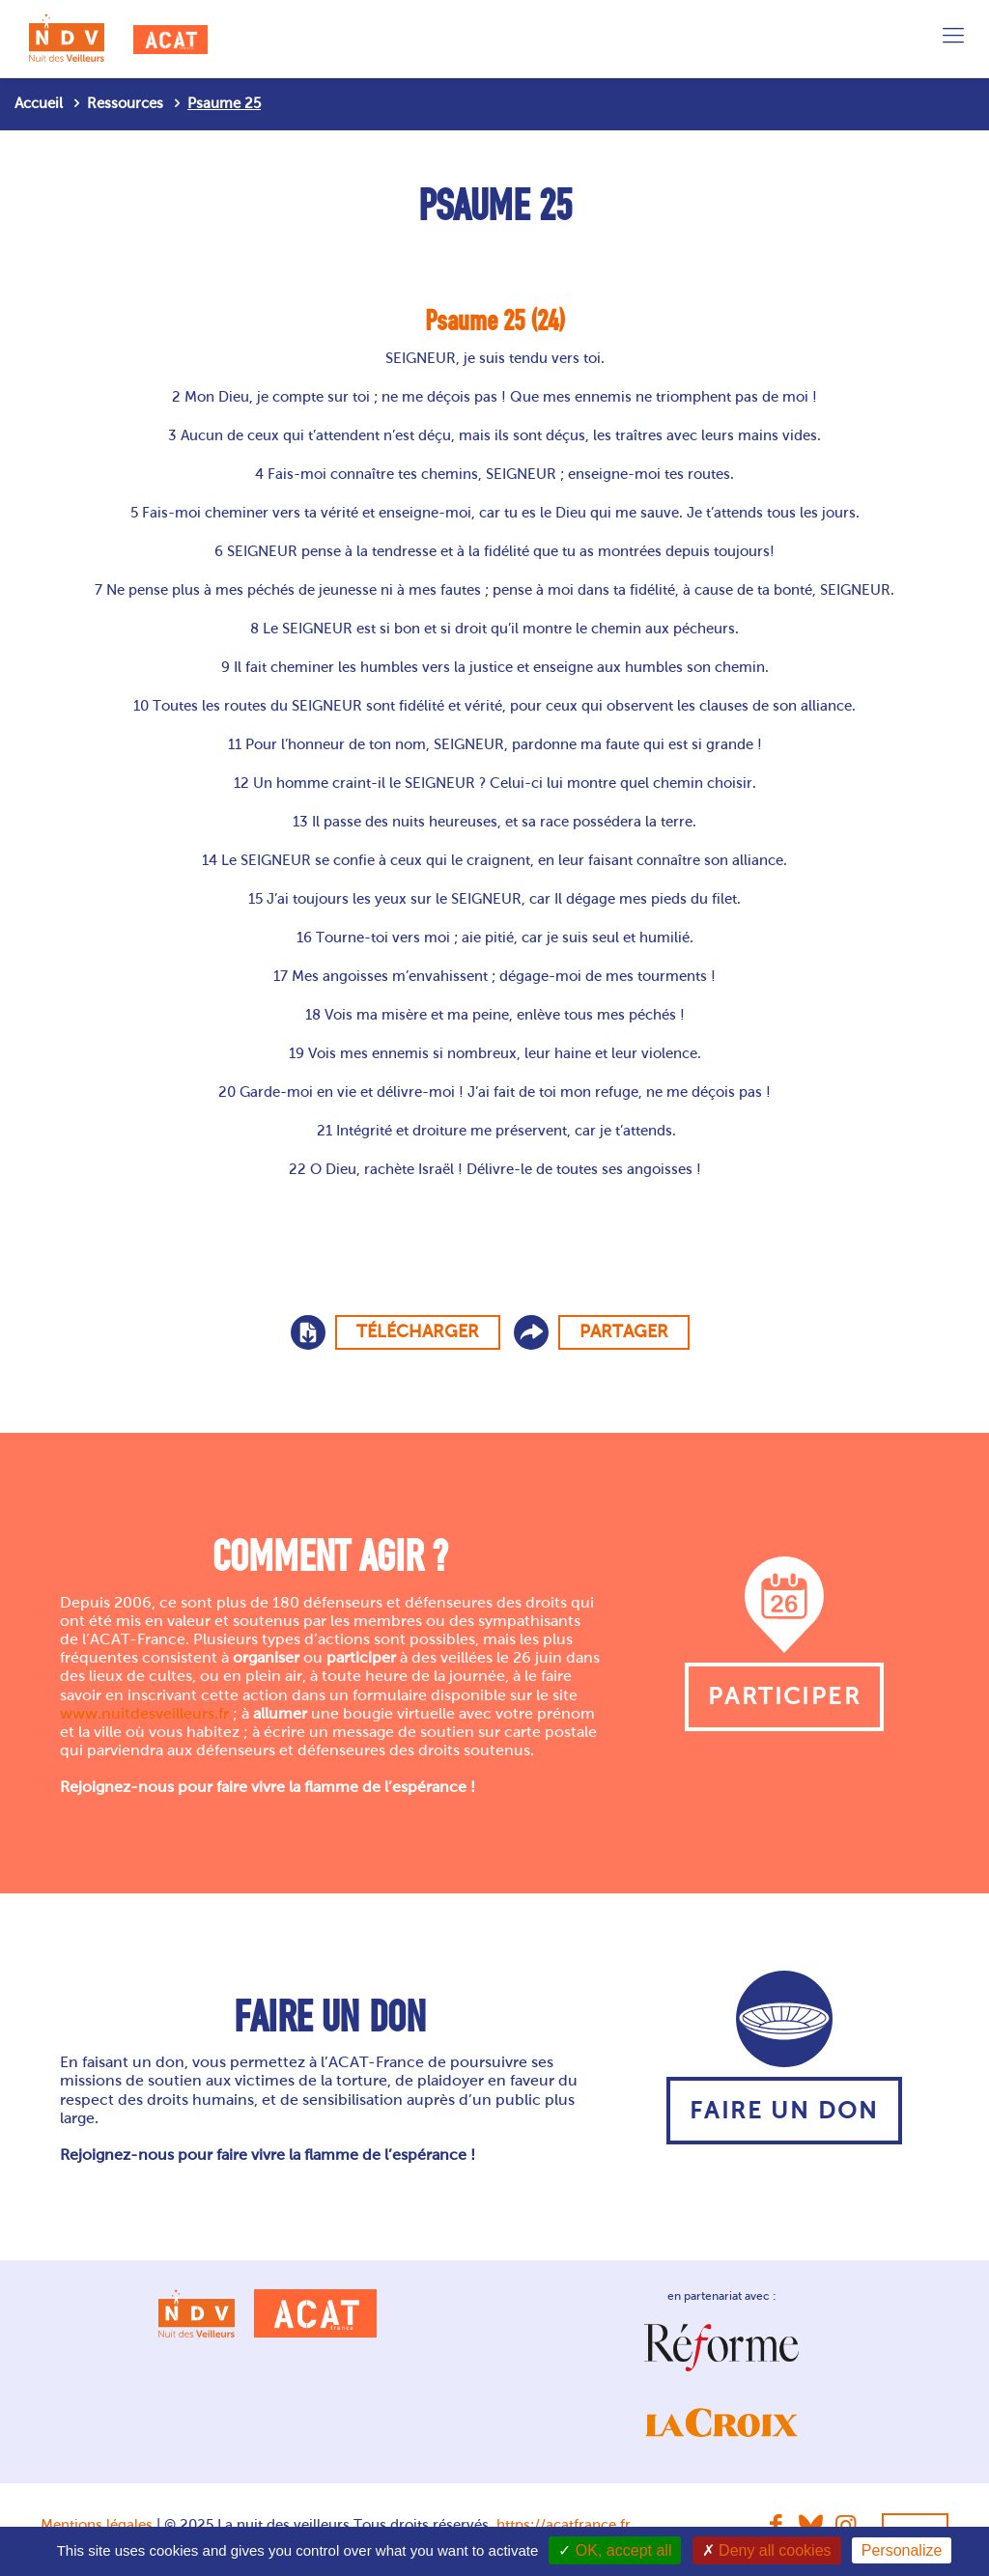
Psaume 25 (224, 103)
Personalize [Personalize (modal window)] (902, 2550)
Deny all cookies (767, 2550)
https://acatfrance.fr (563, 2525)
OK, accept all (614, 2550)
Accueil (38, 103)
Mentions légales (97, 2525)
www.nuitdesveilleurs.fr (144, 1713)
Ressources (125, 103)
